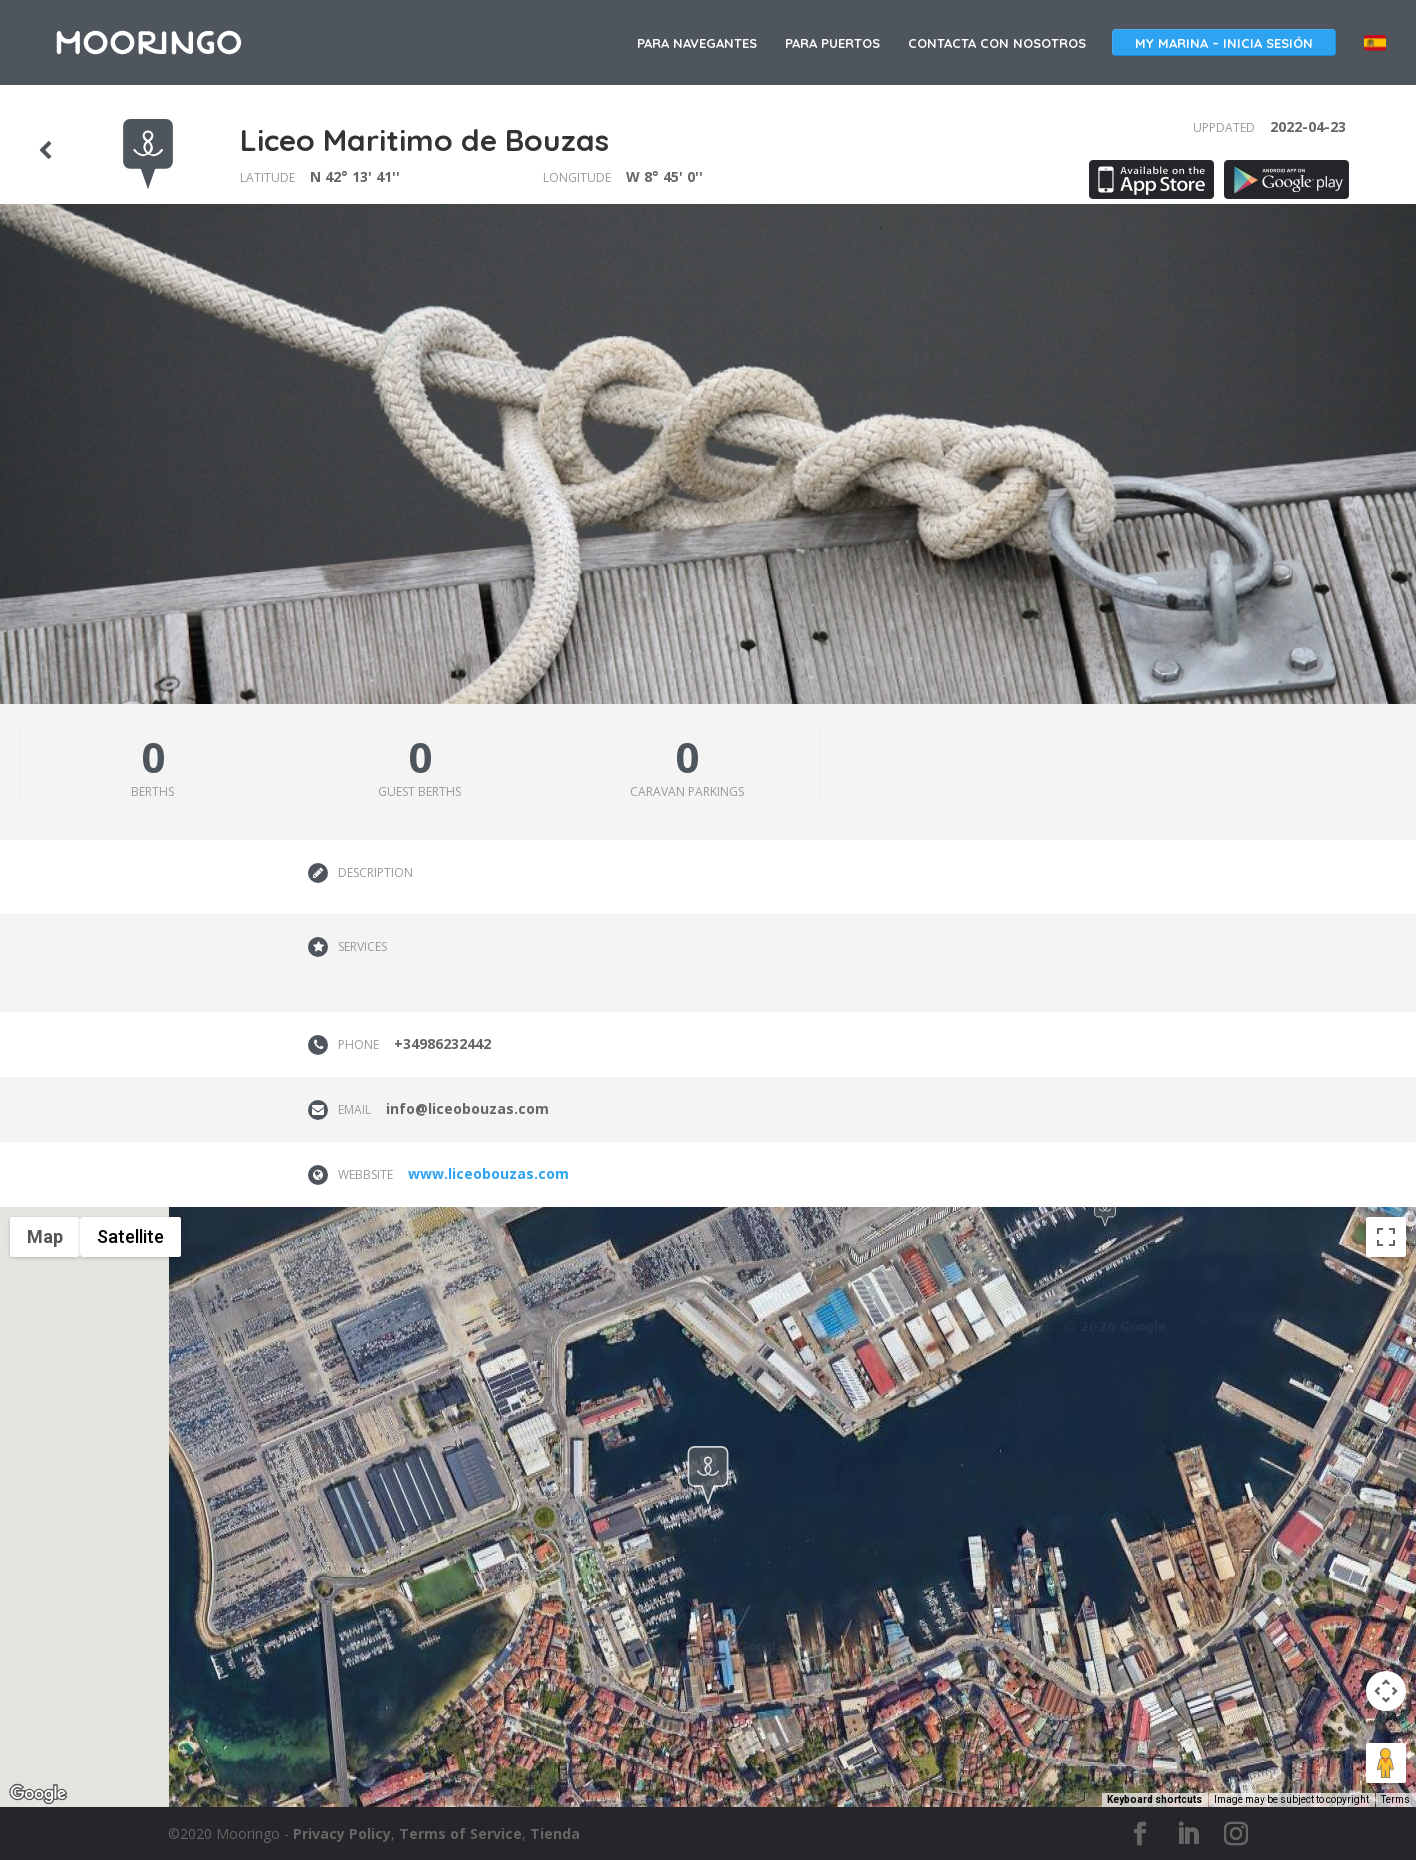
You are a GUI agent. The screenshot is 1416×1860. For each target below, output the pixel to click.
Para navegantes (697, 43)
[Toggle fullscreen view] (1386, 1237)
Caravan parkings (687, 791)
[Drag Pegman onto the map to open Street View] (1386, 1763)
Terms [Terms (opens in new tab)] (1395, 1799)
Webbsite (365, 1174)
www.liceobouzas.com (488, 1173)
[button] (1105, 1211)
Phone (358, 1044)
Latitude (267, 177)
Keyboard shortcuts (1154, 1799)
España (1375, 43)
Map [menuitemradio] (45, 1236)
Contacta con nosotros (997, 43)
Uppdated (1224, 127)
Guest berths (419, 791)
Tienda (555, 1833)
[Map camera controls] (1386, 1691)
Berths (152, 791)
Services (362, 946)
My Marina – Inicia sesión (1224, 43)
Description (375, 872)
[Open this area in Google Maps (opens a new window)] (38, 1794)
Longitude (577, 177)
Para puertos (832, 43)
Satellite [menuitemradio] (130, 1236)
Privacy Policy (342, 1833)
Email (354, 1109)
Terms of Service (460, 1833)
